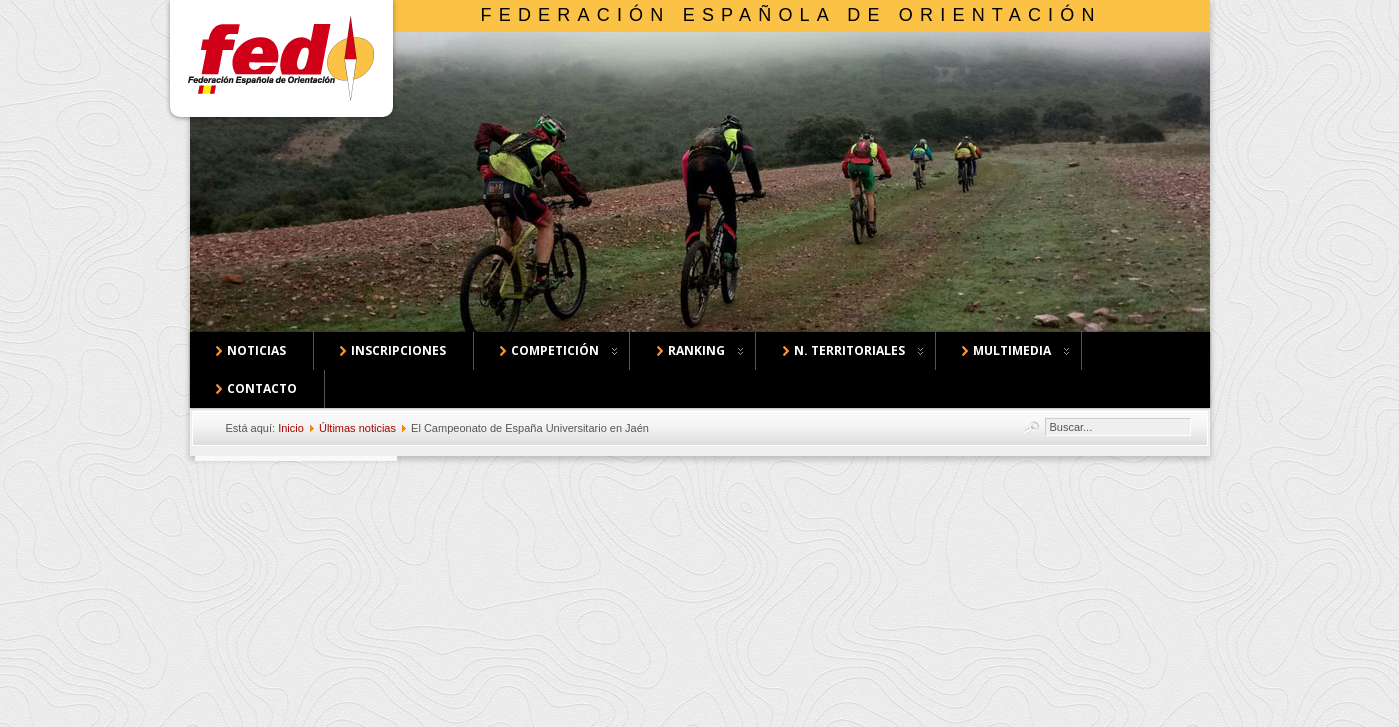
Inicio (291, 428)
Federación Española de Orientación (791, 15)
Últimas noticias (357, 428)
